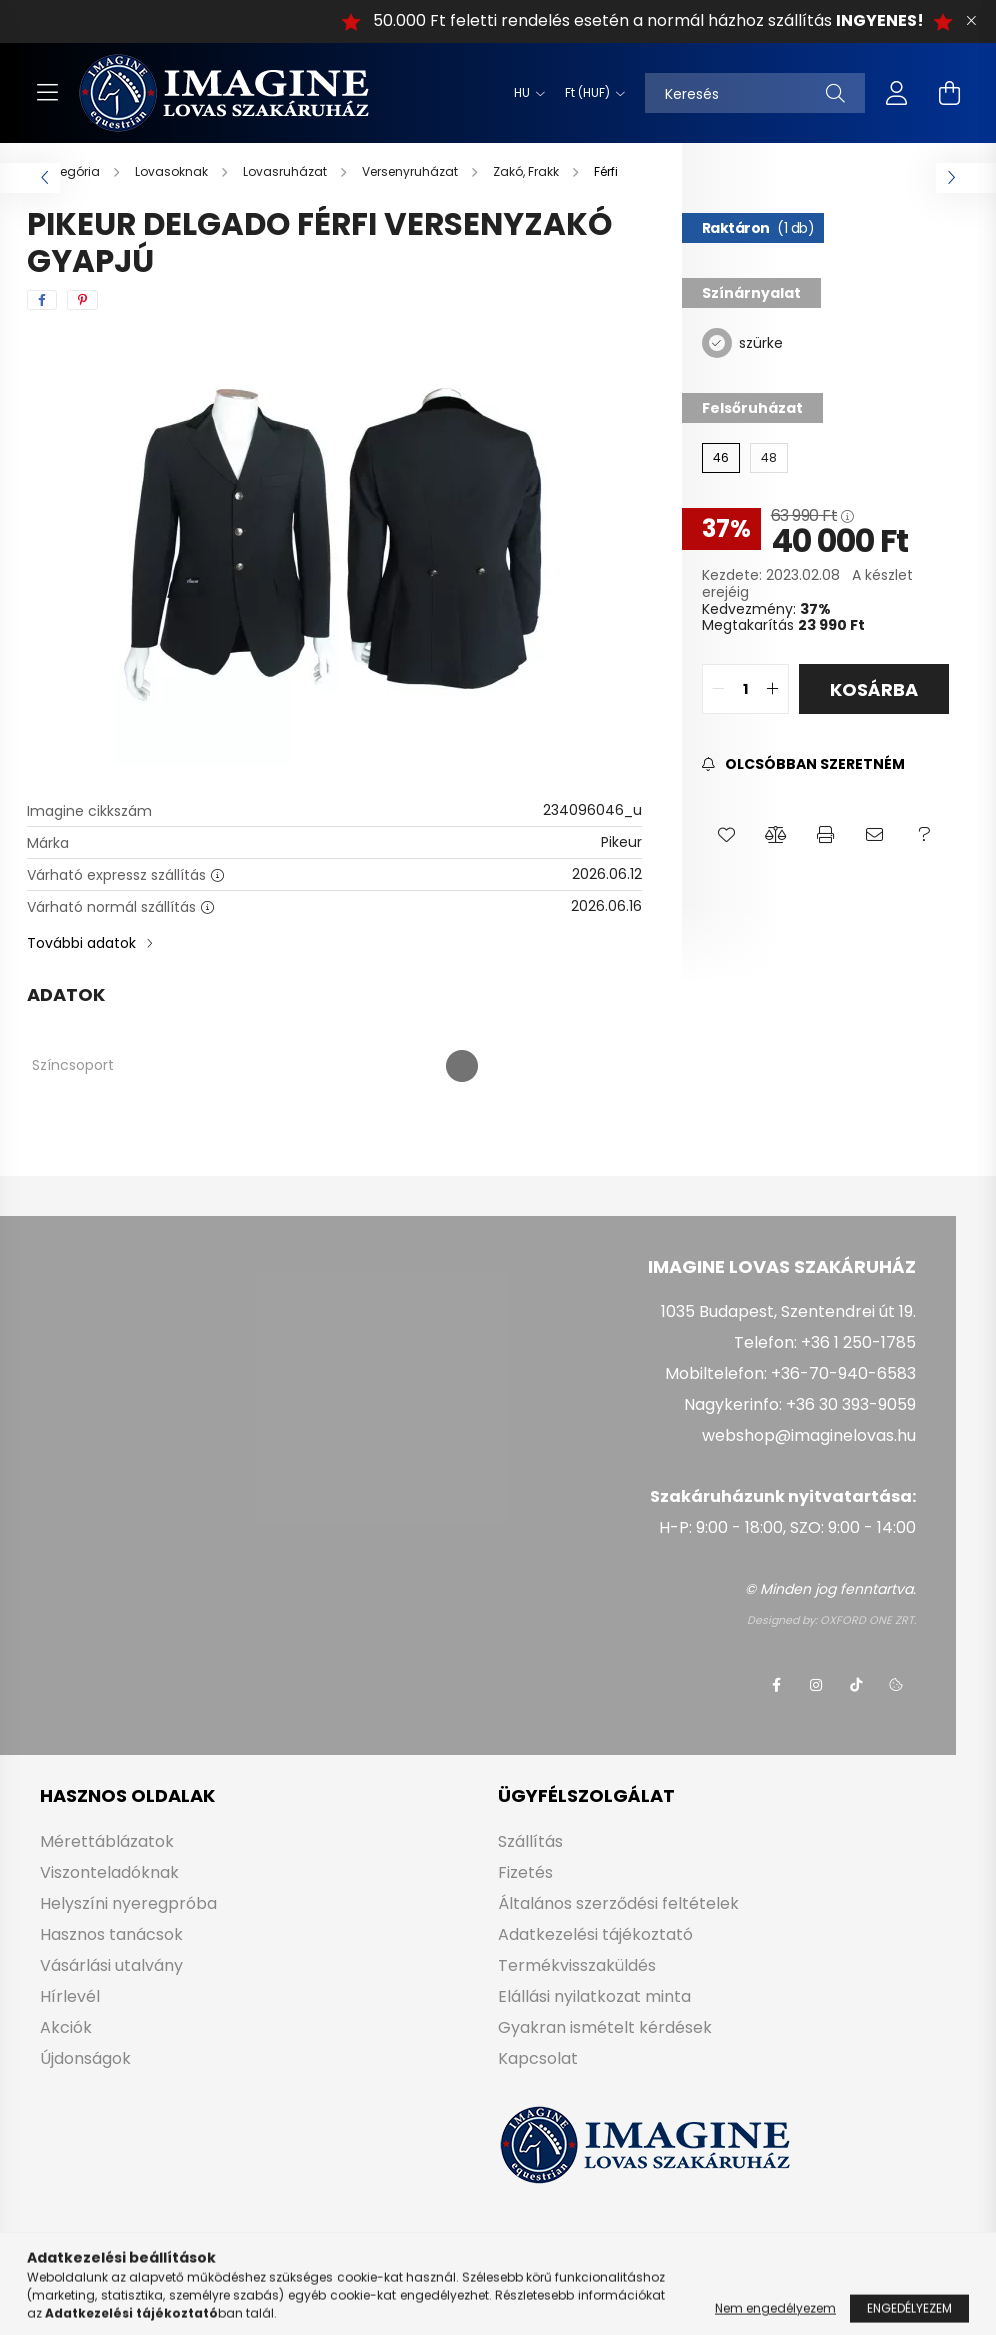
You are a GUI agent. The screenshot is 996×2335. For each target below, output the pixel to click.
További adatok (81, 943)
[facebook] (42, 300)
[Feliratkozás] (803, 764)
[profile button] (897, 93)
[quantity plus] (773, 689)
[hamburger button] (47, 93)
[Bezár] (971, 21)
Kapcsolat (538, 2058)
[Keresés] (755, 93)
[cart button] (949, 93)
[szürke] (717, 342)
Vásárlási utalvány (111, 1965)
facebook (776, 1685)
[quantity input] (745, 689)
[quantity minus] (718, 689)
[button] (726, 835)
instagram (816, 1685)
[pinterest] (82, 300)
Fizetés (525, 1872)
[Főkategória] (65, 171)
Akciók (66, 2027)
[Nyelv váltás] (524, 93)
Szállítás (530, 1841)
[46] (721, 458)
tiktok (856, 1685)
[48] (769, 458)
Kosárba (874, 689)
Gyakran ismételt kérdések (605, 2027)
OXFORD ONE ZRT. (868, 1620)
